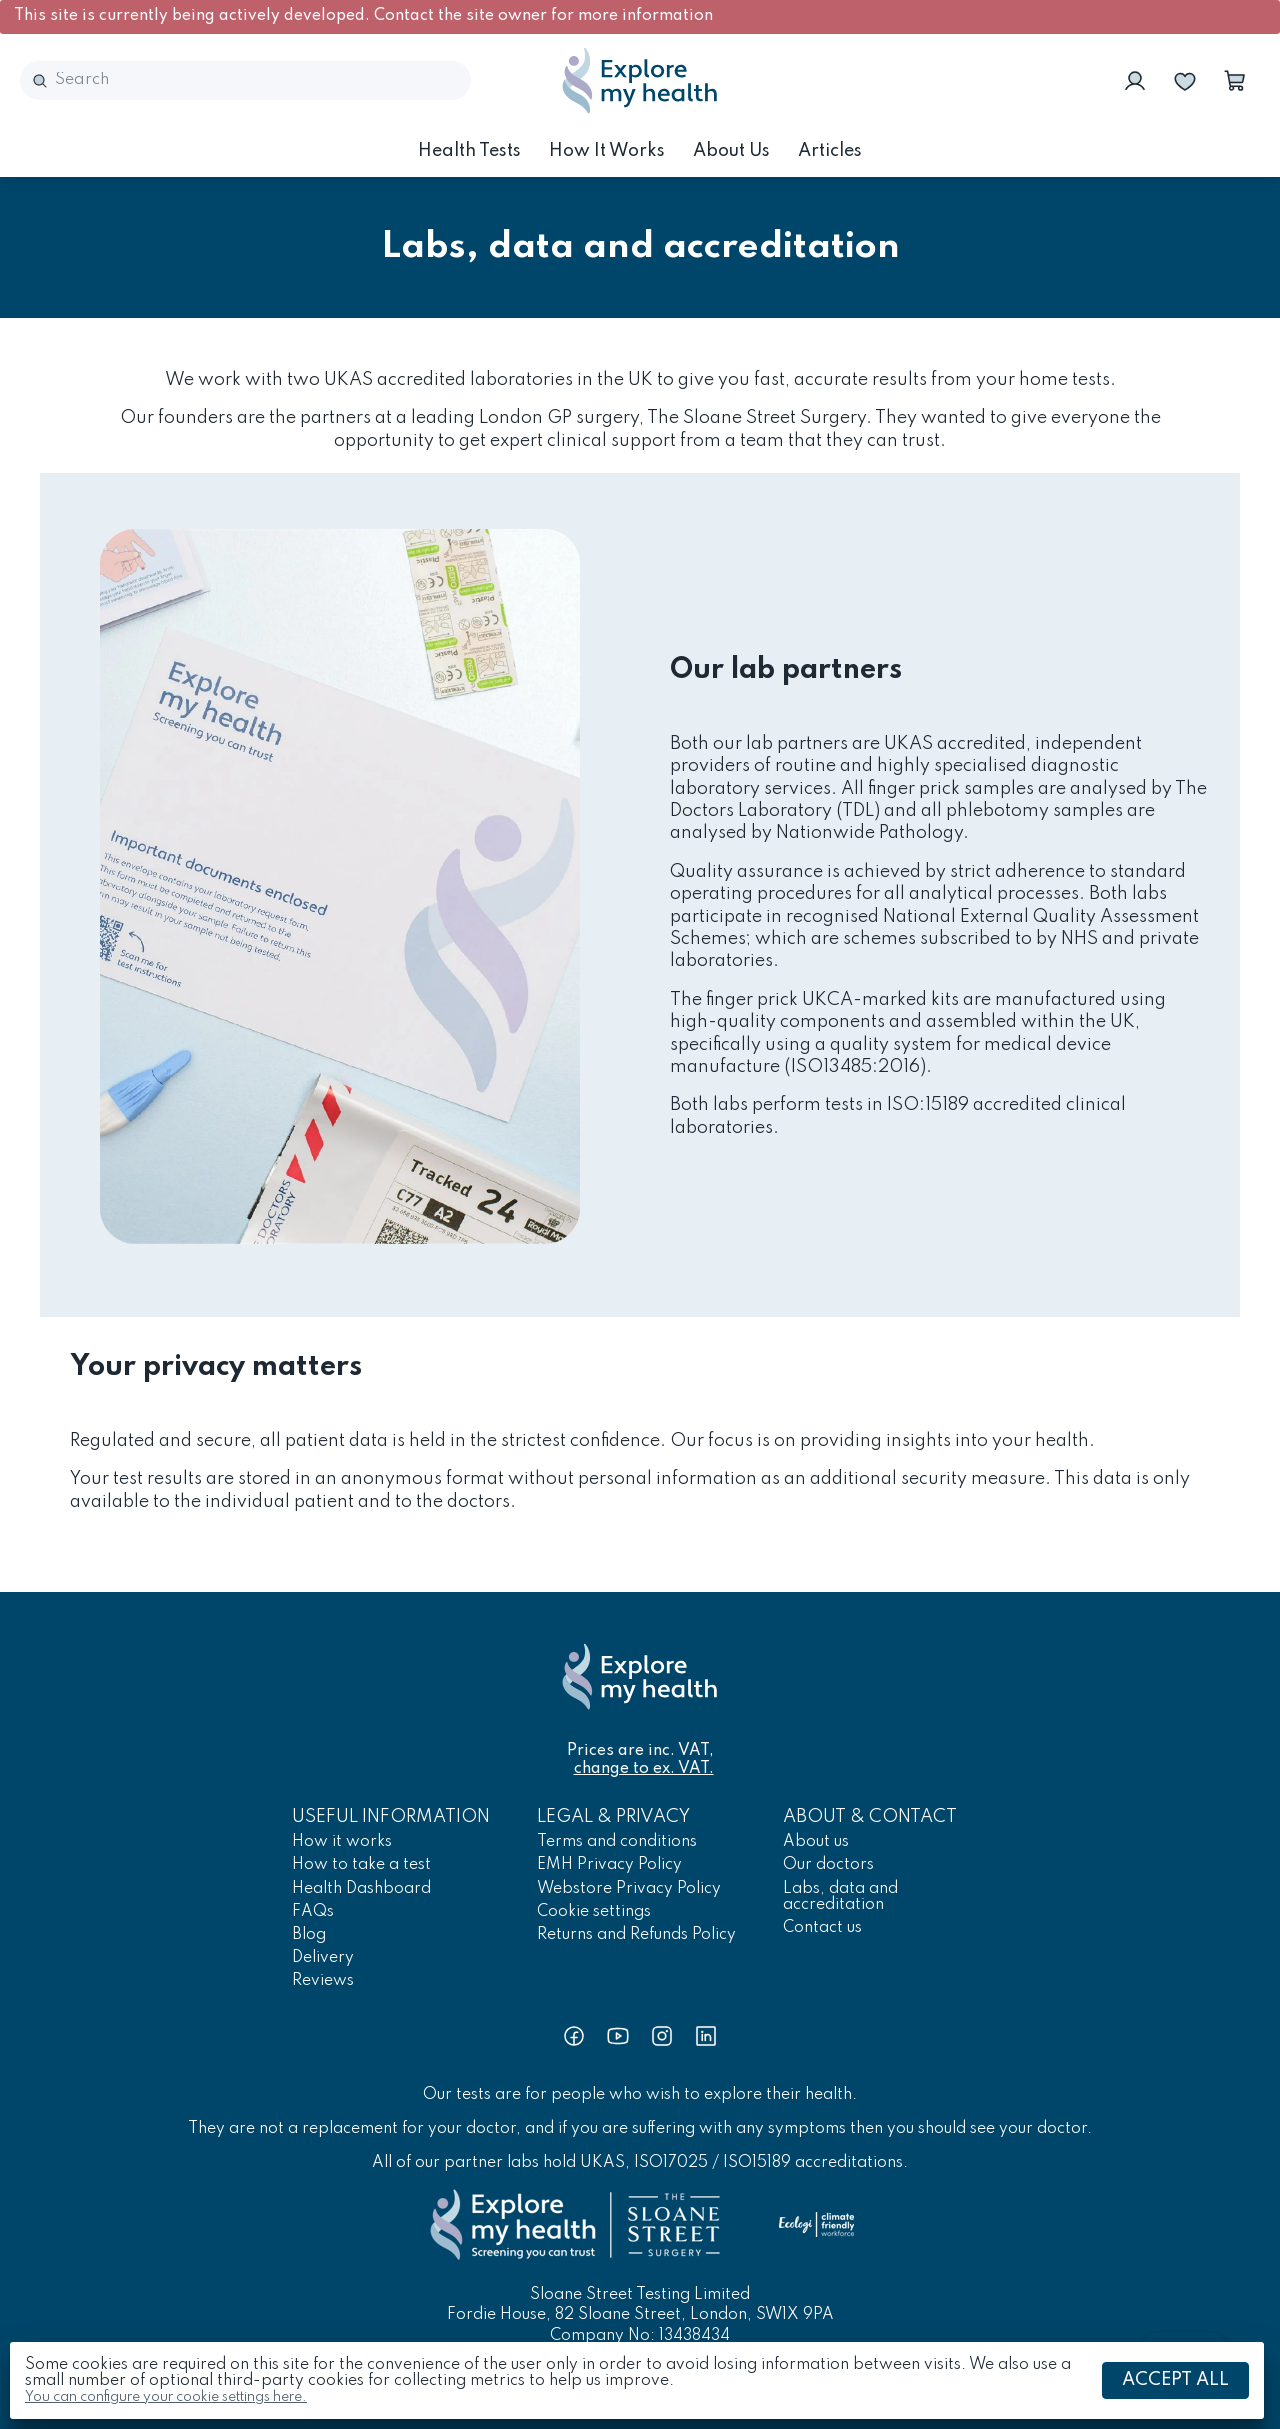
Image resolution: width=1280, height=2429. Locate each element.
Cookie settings (594, 1912)
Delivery (323, 1958)
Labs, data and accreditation (840, 1897)
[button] (1235, 81)
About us (731, 151)
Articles (830, 151)
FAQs (313, 1912)
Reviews (323, 1981)
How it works (607, 151)
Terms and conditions (617, 1842)
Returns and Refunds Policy (636, 1935)
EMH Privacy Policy (609, 1865)
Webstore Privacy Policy (629, 1889)
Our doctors (828, 1865)
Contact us (822, 1928)
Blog (309, 1935)
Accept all (1175, 2380)
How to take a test (361, 1865)
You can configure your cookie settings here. (166, 2397)
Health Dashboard (361, 1889)
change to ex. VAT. (644, 1769)
